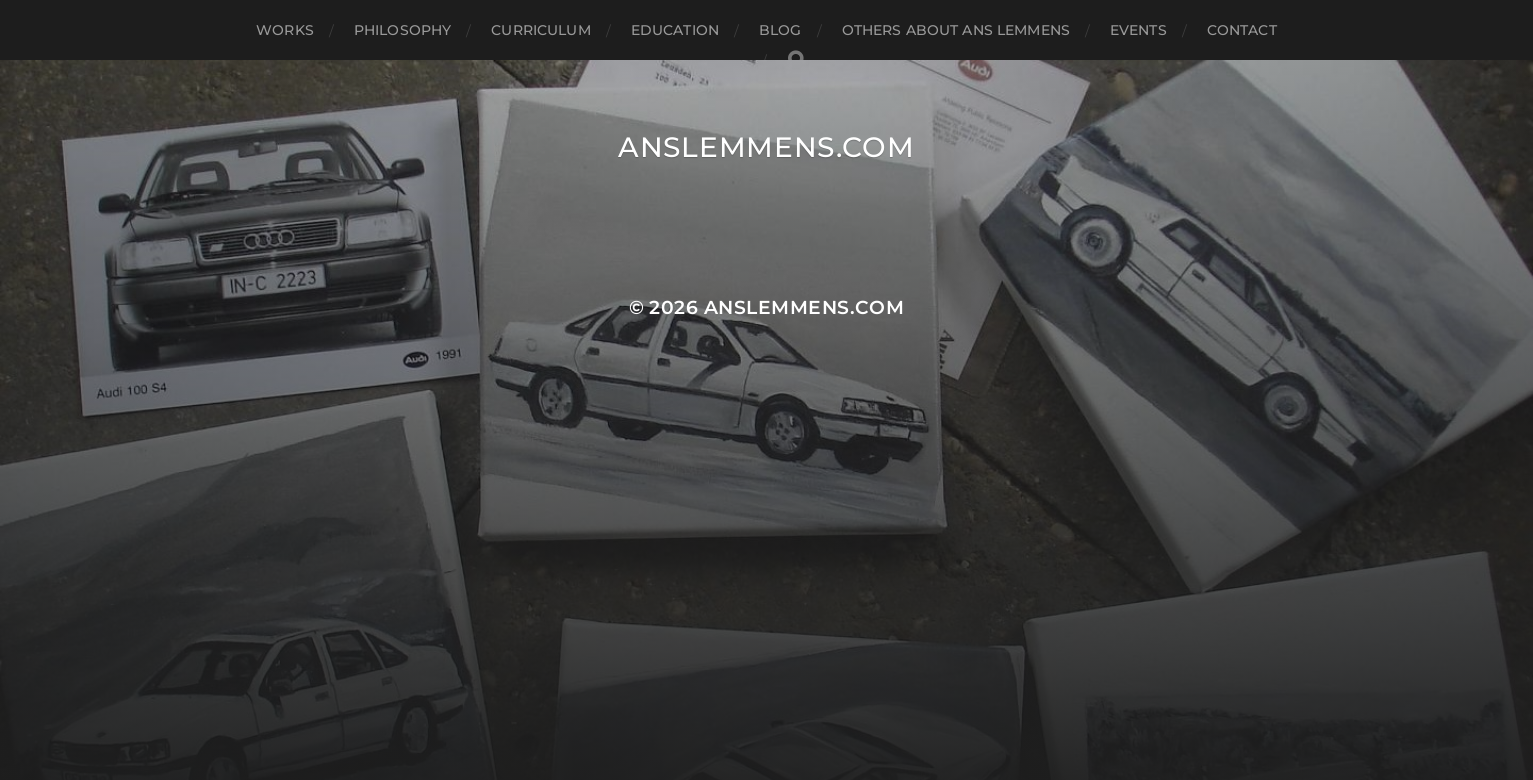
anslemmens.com (766, 147)
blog (780, 30)
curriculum (540, 30)
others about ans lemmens (956, 30)
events (1138, 30)
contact (1242, 30)
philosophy (402, 30)
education (675, 30)
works (285, 30)
